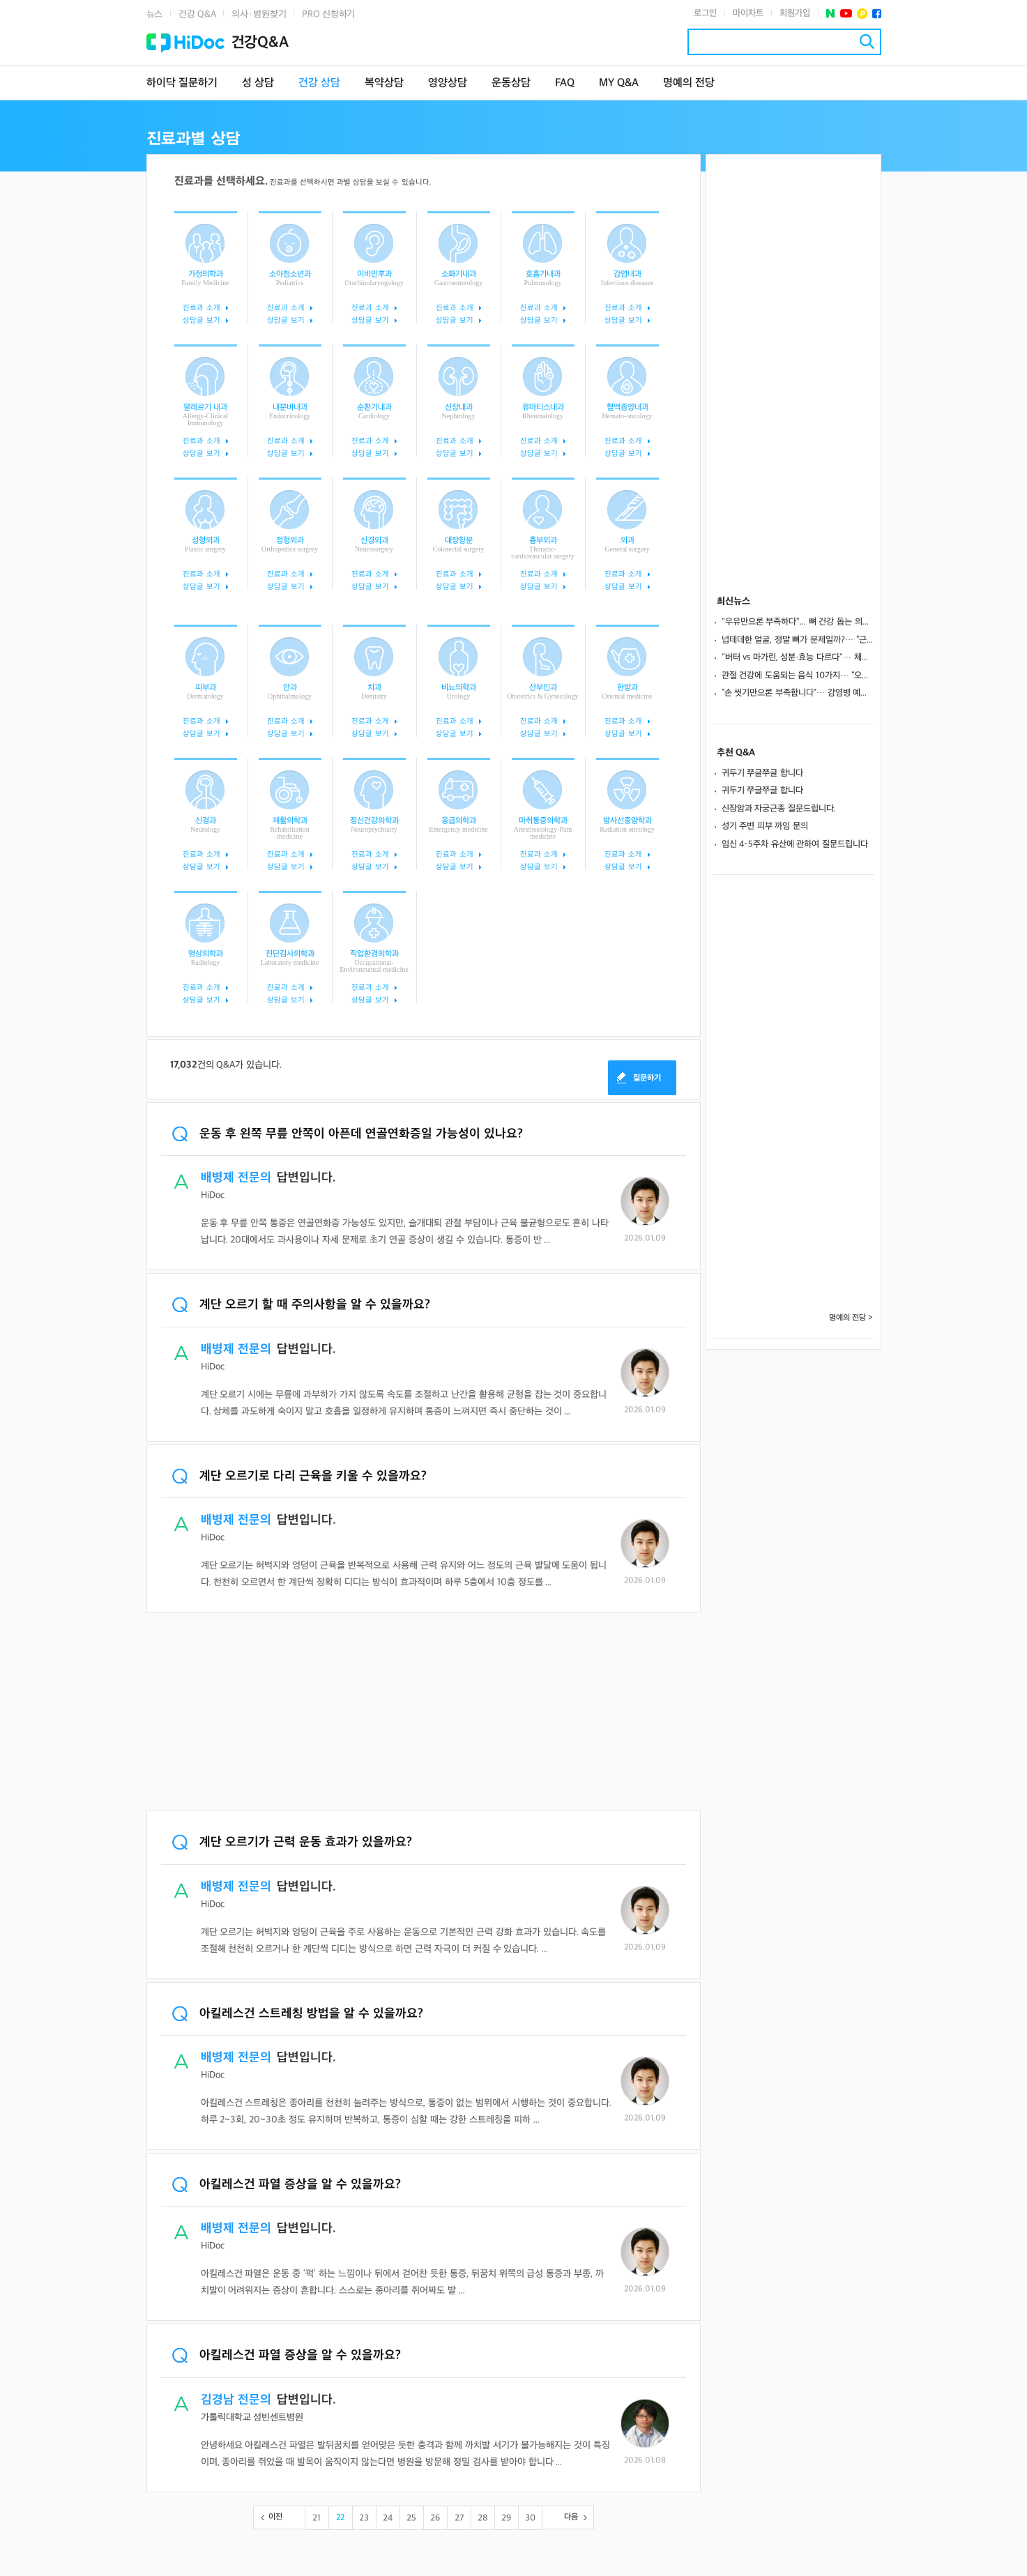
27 (459, 2518)
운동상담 (511, 83)
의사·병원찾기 (258, 14)
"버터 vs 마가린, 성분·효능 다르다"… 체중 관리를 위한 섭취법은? (798, 657)
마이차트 (748, 13)
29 (506, 2518)
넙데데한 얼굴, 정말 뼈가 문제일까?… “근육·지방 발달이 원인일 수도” (798, 640)
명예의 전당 (689, 83)
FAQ (565, 83)
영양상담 (447, 83)
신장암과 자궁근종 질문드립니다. (779, 808)
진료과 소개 (201, 307)
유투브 (846, 13)
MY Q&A (619, 83)
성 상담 (258, 83)
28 (483, 2518)
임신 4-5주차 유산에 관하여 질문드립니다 (795, 844)
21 (316, 2518)
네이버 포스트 (830, 13)
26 (435, 2518)
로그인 (705, 13)
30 (530, 2518)
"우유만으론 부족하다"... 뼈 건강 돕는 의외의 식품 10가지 (798, 621)
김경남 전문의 (236, 2400)
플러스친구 (862, 13)
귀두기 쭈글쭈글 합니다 (762, 773)
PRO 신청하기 (328, 14)
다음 (571, 2517)
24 (388, 2518)
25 (411, 2518)
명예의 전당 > (851, 1318)
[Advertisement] (423, 1713)
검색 (867, 41)
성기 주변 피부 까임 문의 (765, 826)
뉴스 (154, 14)
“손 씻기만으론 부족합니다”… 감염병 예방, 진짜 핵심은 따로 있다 (798, 693)
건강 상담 (319, 83)
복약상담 (384, 83)
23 (364, 2518)
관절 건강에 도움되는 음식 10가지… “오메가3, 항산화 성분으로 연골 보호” (798, 675)
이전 (275, 2517)
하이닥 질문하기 (182, 83)
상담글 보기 (201, 320)
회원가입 (794, 13)
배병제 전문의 (236, 1178)
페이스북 (876, 13)
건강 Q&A (196, 14)
